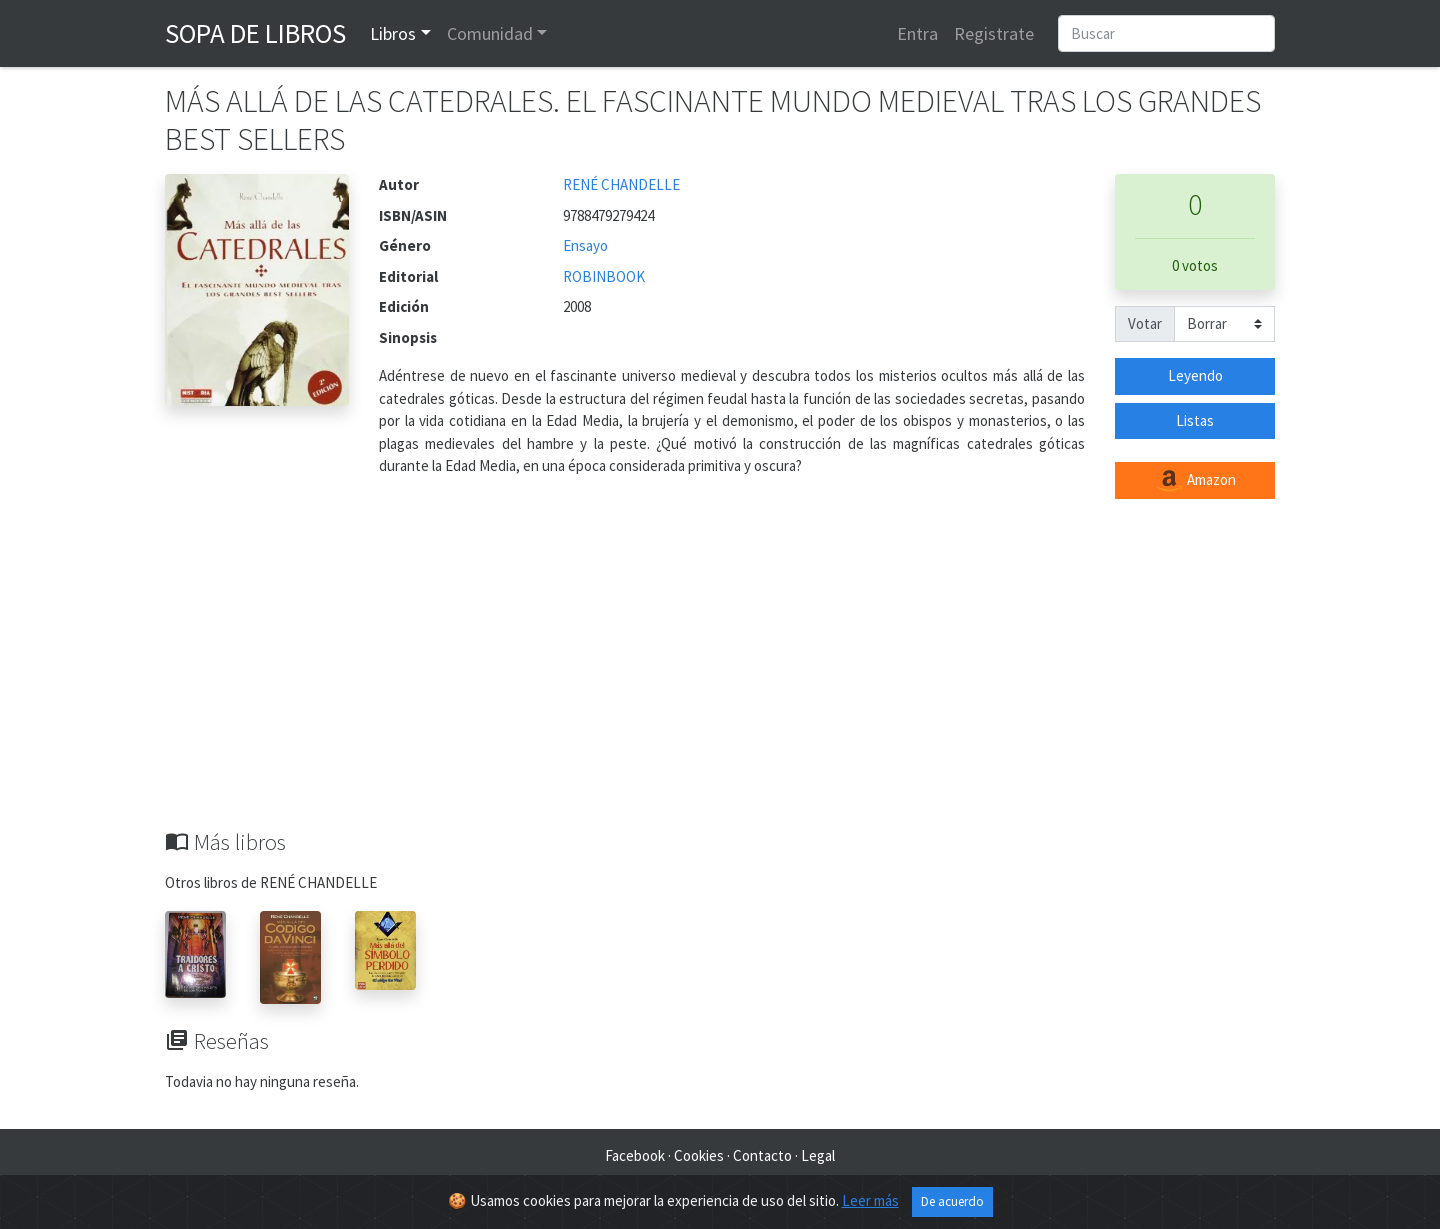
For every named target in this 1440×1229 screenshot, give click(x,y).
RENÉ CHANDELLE (621, 184)
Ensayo (585, 245)
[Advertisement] (720, 679)
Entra (917, 33)
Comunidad (490, 33)
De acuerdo (952, 1201)
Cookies (699, 1155)
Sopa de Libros (255, 33)
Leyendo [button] (1195, 375)
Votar (1145, 323)
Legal (818, 1155)
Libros (393, 33)
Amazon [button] (1195, 481)
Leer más (870, 1200)
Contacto (762, 1155)
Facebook (635, 1155)
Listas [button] (1195, 420)
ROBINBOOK (604, 276)
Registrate (994, 33)
